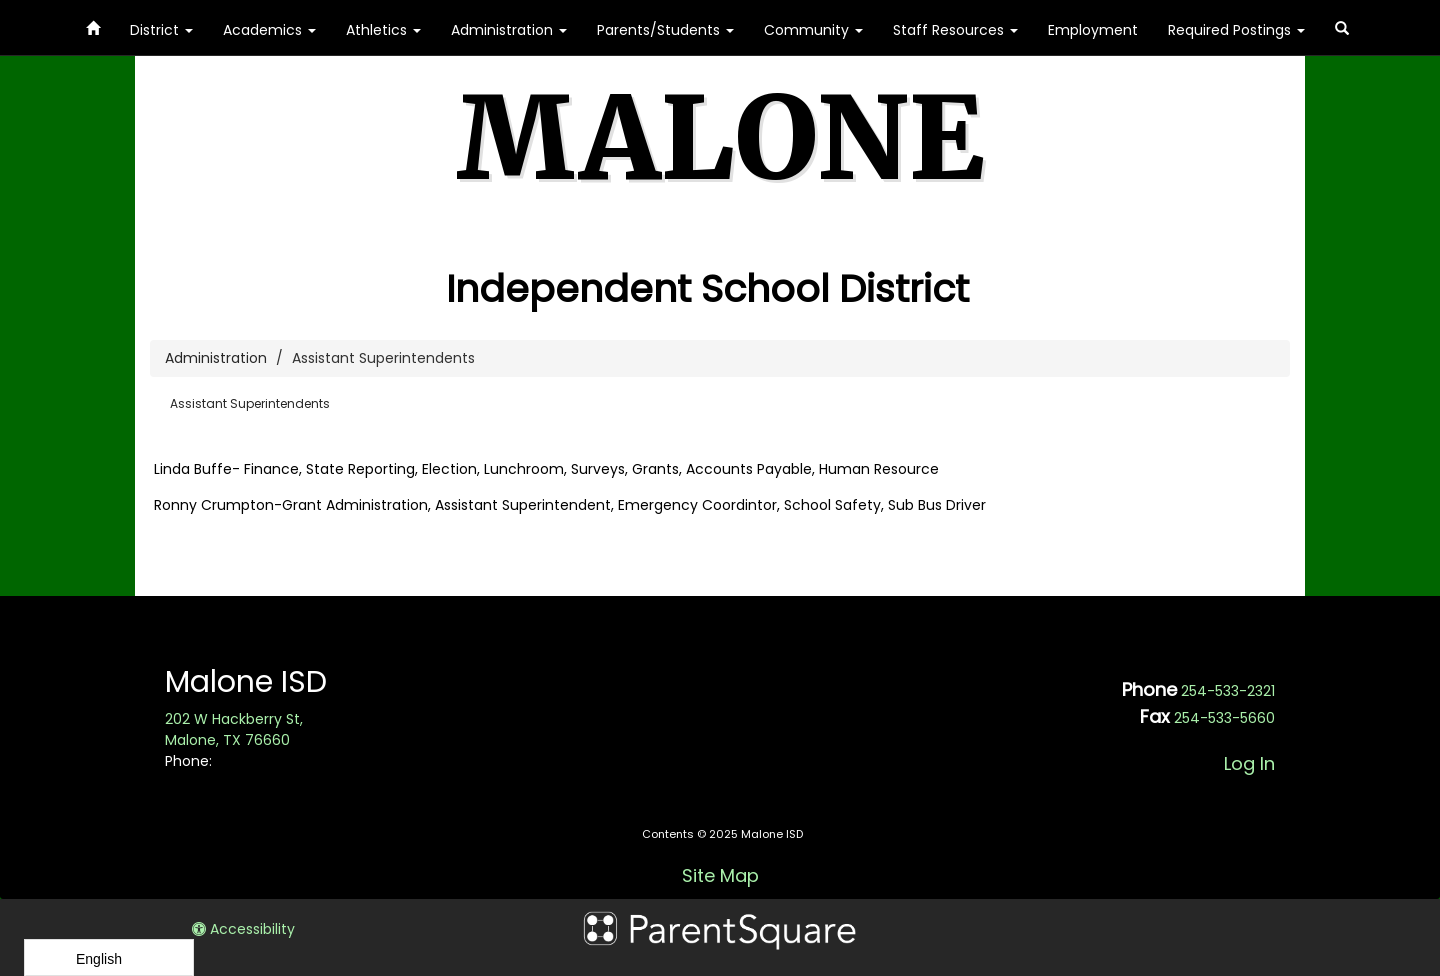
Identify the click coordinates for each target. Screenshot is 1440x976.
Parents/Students (665, 30)
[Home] (93, 24)
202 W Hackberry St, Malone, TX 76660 (234, 729)
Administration (509, 30)
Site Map (720, 875)
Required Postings (1236, 30)
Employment (1093, 30)
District (161, 30)
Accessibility (243, 929)
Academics (269, 30)
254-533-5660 (1224, 718)
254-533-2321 (1228, 691)
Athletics (383, 30)
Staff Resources (955, 30)
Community (813, 30)
